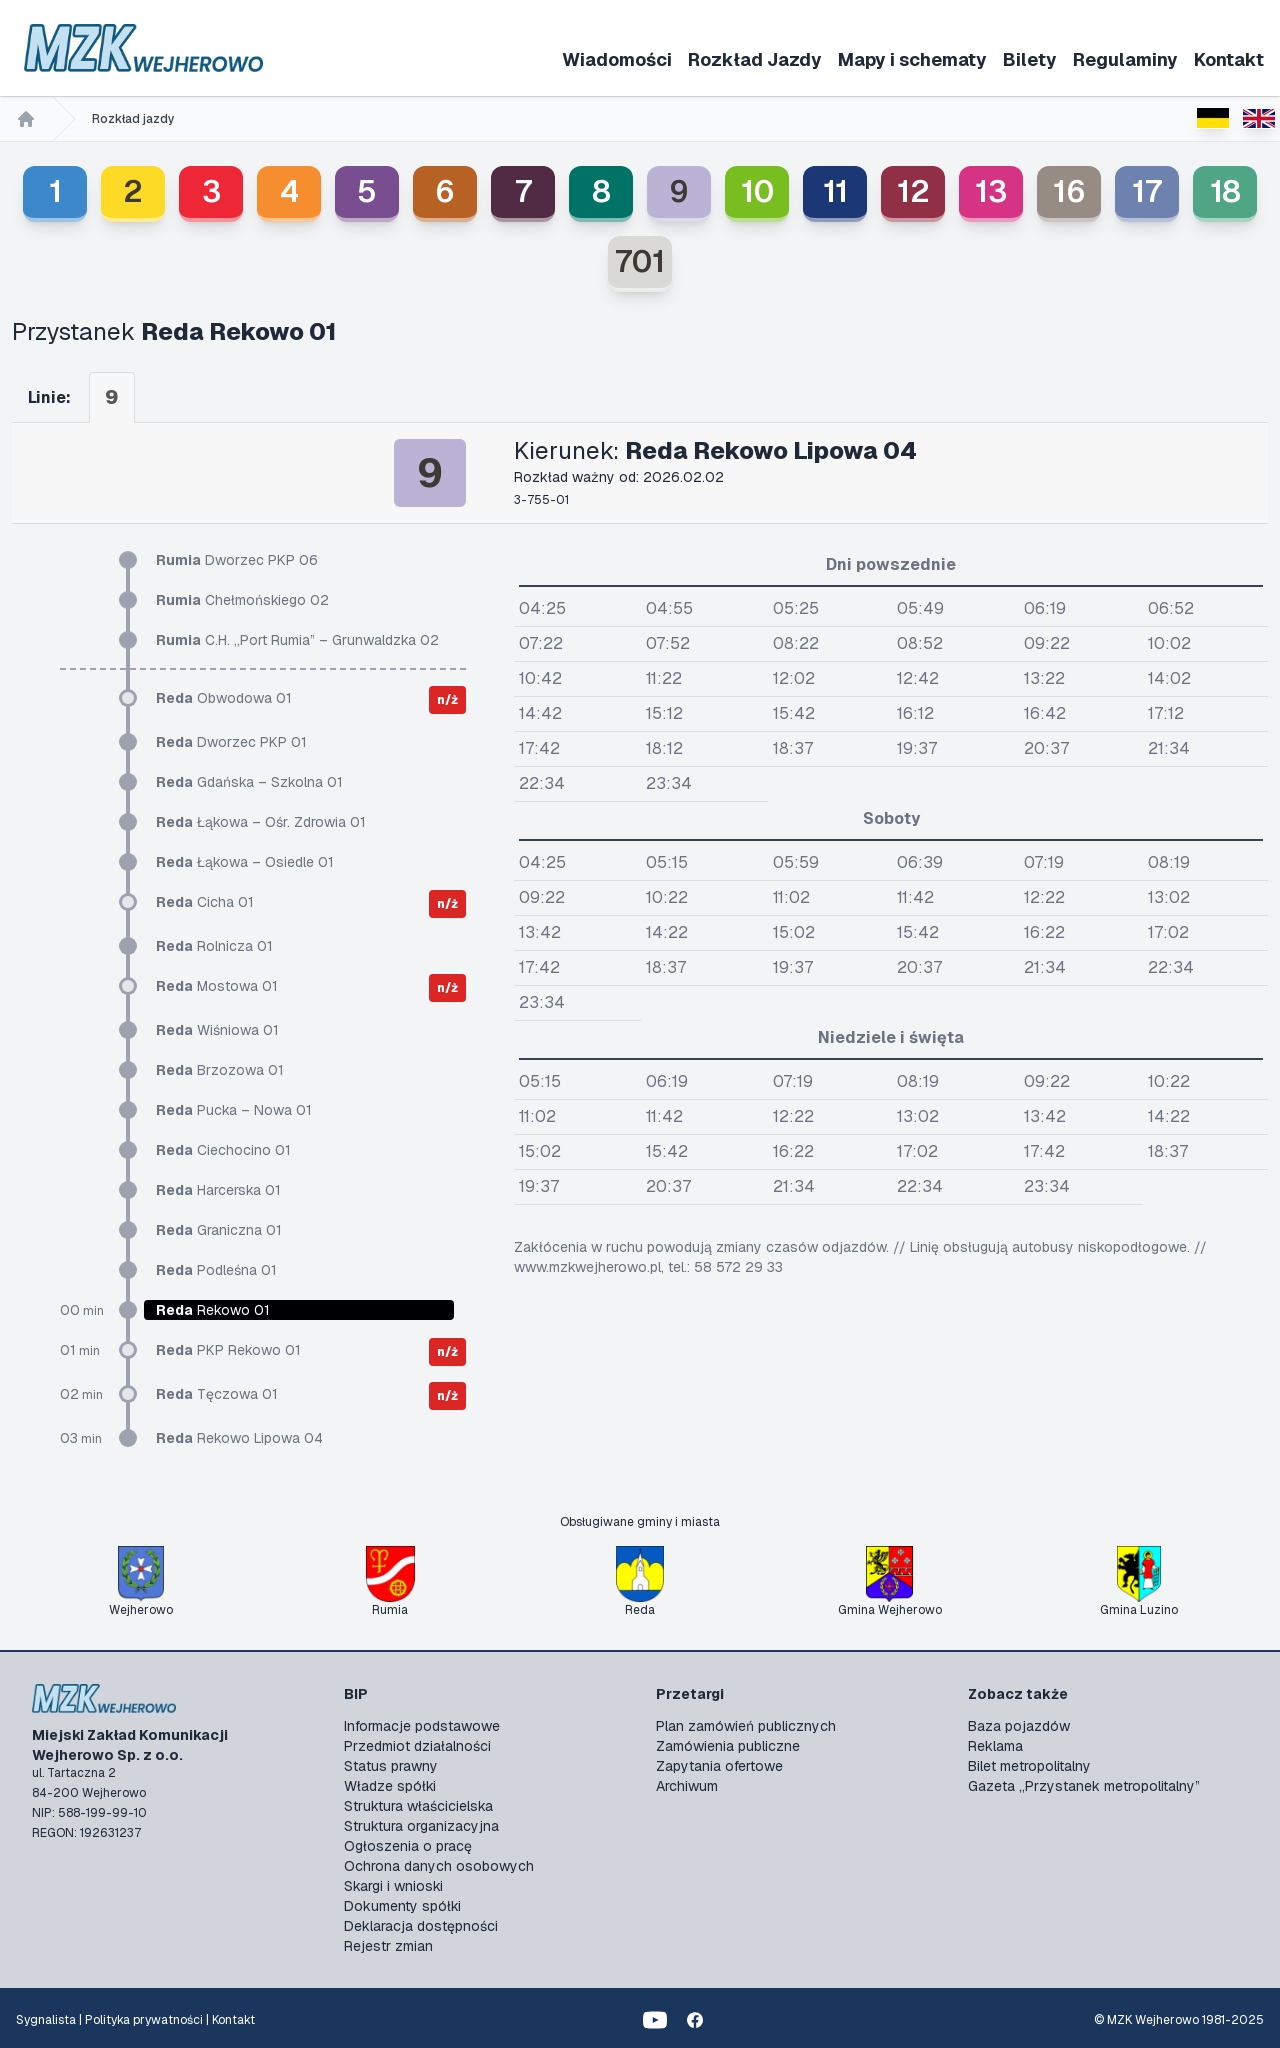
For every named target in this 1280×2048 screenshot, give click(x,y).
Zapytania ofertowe (719, 1766)
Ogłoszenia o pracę (408, 1846)
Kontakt (1229, 59)
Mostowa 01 (217, 986)
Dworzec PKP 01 (231, 742)
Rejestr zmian (388, 1946)
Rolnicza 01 (214, 946)
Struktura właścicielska (418, 1806)
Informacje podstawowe (422, 1726)
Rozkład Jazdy (755, 59)
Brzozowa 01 (220, 1070)
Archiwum (687, 1786)
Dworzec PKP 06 (237, 560)
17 (1147, 191)
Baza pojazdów (1019, 1726)
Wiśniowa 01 (217, 1030)
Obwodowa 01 (224, 698)
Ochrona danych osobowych (439, 1866)
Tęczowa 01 (217, 1394)
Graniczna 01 (219, 1230)
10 (757, 191)
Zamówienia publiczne (728, 1746)
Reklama (995, 1746)
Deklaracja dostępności (421, 1926)
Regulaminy (1125, 59)
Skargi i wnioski (393, 1886)
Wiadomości (617, 59)
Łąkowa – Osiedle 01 (245, 862)
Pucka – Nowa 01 (234, 1110)
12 (913, 191)
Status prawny (391, 1766)
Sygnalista (46, 2020)
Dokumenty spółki (402, 1906)
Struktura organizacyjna (421, 1826)
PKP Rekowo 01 (228, 1350)
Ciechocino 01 (223, 1150)
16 (1069, 191)
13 (991, 191)
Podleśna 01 (216, 1270)
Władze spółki (390, 1786)
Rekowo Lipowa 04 (239, 1438)
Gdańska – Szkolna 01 (249, 782)
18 (1225, 191)
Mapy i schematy (912, 59)
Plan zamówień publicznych (746, 1726)
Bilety (1030, 59)
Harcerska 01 (218, 1190)
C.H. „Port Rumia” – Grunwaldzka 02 (297, 640)
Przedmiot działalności (417, 1746)
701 (640, 261)
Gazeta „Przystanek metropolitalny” (1084, 1786)
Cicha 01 (205, 902)
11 (835, 191)
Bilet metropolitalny (1029, 1766)
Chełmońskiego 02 (242, 600)
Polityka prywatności (144, 2020)
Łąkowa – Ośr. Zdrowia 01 (261, 822)
